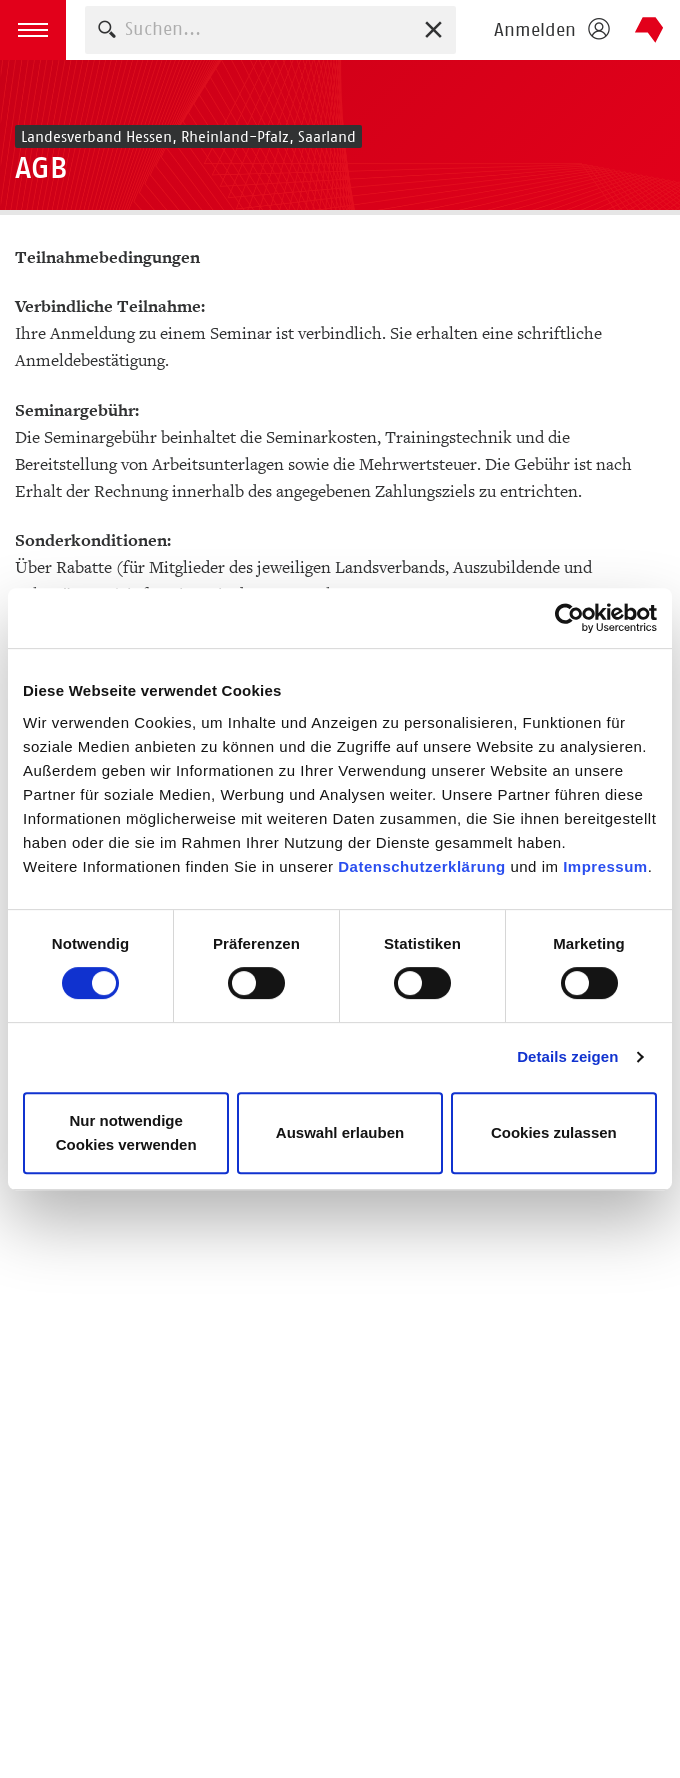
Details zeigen (567, 1056)
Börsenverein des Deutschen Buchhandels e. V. (649, 30)
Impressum (605, 866)
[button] (33, 30)
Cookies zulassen (554, 1132)
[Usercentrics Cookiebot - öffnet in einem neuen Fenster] (569, 618)
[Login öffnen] (551, 30)
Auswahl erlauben (340, 1132)
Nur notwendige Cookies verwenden (126, 1132)
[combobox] (270, 29)
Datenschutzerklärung (422, 866)
